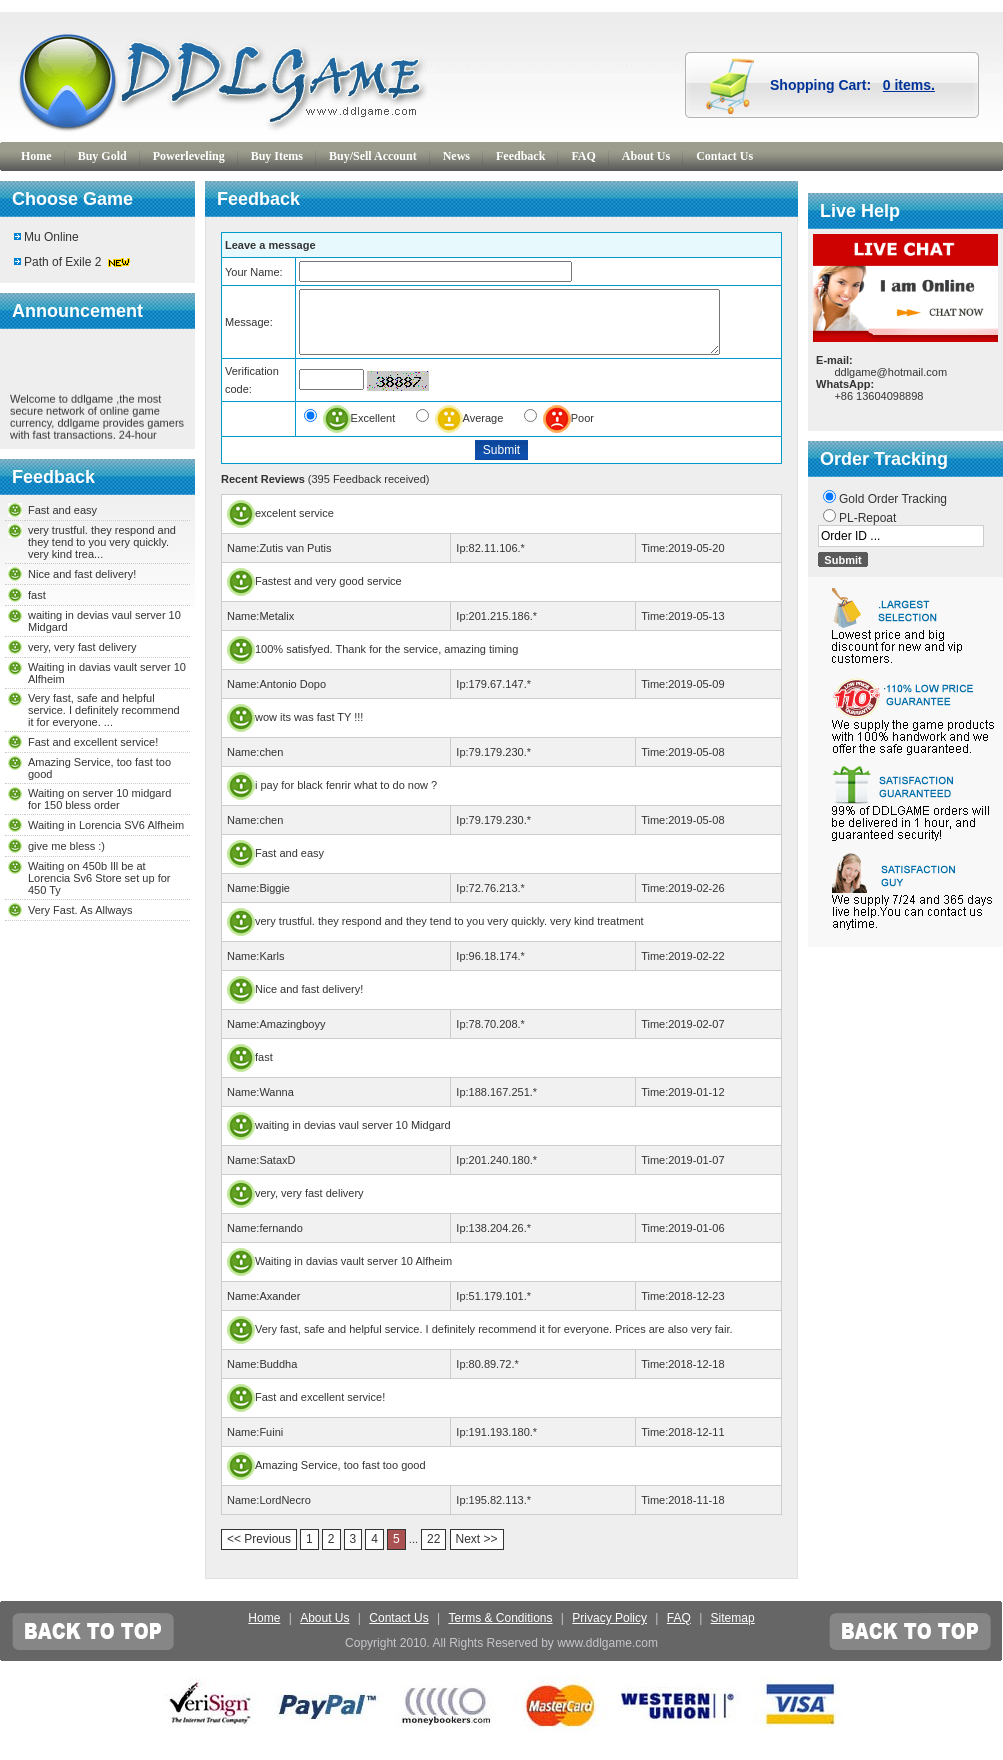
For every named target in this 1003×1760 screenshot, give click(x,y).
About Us (646, 156)
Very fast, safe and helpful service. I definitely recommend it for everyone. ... (104, 710)
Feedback (520, 156)
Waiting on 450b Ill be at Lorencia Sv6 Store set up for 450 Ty (99, 878)
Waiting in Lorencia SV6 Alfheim (106, 825)
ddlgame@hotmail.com (890, 372)
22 (433, 1551)
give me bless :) (66, 846)
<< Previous (259, 1551)
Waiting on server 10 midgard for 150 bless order (99, 799)
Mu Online (51, 237)
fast (37, 595)
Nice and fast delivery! (82, 574)
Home (36, 156)
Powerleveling (189, 156)
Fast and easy (62, 510)
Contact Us (724, 156)
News (456, 156)
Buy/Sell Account (373, 156)
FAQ (583, 156)
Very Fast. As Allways (80, 910)
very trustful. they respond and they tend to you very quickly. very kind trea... (102, 542)
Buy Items (277, 156)
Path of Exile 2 (62, 262)
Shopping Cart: (852, 85)
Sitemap (733, 1630)
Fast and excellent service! (93, 742)
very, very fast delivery (82, 647)
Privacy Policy (609, 1630)
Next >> (477, 1551)
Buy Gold (102, 156)
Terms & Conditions (500, 1630)
